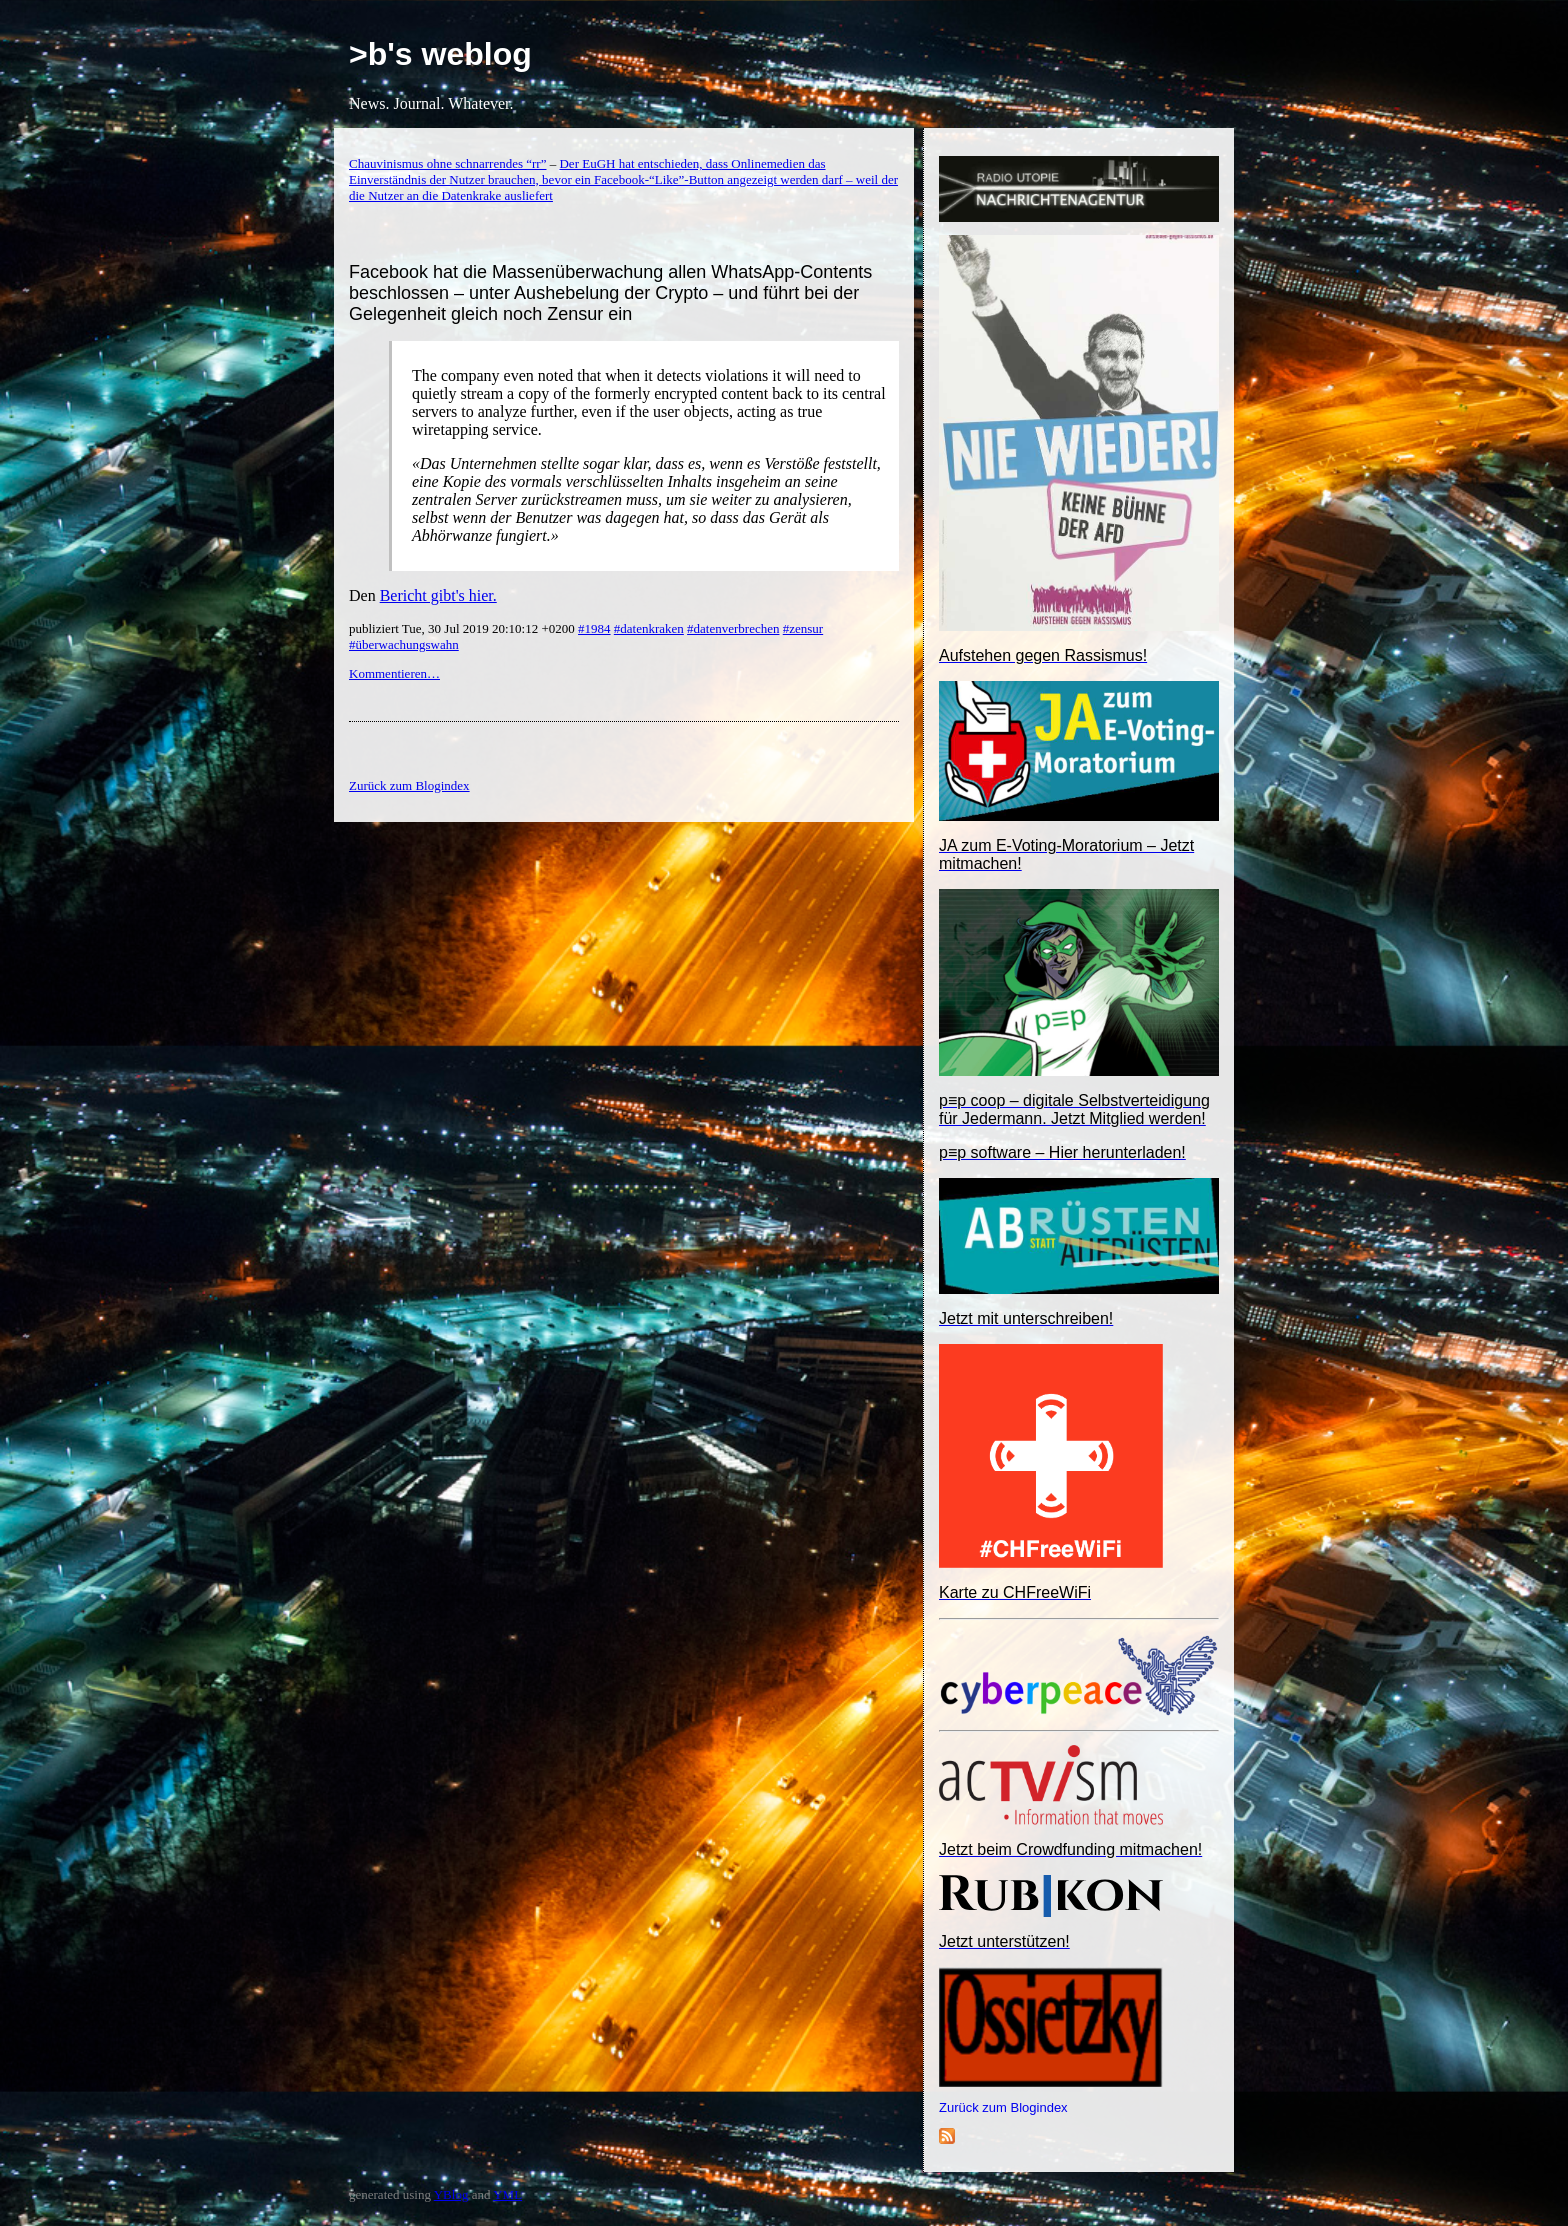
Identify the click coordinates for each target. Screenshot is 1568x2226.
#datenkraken (649, 628)
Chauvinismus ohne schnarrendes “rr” (447, 163)
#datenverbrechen (733, 628)
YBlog (451, 2194)
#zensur (803, 628)
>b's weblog (440, 54)
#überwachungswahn (404, 644)
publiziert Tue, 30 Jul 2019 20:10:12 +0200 (463, 628)
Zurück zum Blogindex (1003, 2107)
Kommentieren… (394, 673)
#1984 (594, 628)
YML (507, 2194)
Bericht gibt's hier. (438, 595)
